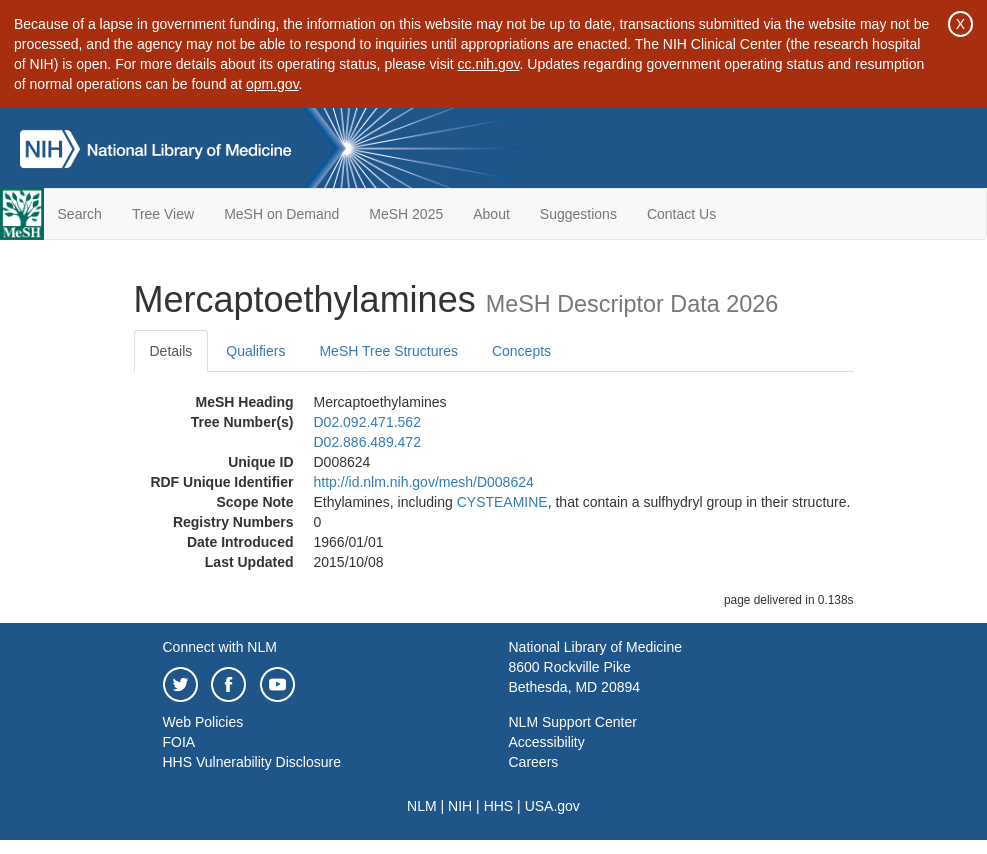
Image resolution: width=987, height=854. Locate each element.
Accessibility (547, 742)
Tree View (163, 214)
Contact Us (681, 214)
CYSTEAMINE (502, 502)
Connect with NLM (220, 647)
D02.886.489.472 (367, 442)
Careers (534, 762)
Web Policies (203, 722)
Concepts (521, 351)
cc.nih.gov (489, 64)
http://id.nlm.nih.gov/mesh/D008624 (424, 482)
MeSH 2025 (406, 214)
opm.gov (272, 84)
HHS (499, 806)
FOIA (179, 742)
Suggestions (578, 214)
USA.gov (552, 806)
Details (171, 351)
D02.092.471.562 (367, 422)
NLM (422, 806)
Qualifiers (255, 351)
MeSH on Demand (281, 214)
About (491, 214)
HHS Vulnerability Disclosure (252, 762)
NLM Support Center (573, 722)
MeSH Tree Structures (388, 351)
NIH (460, 806)
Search (80, 214)
